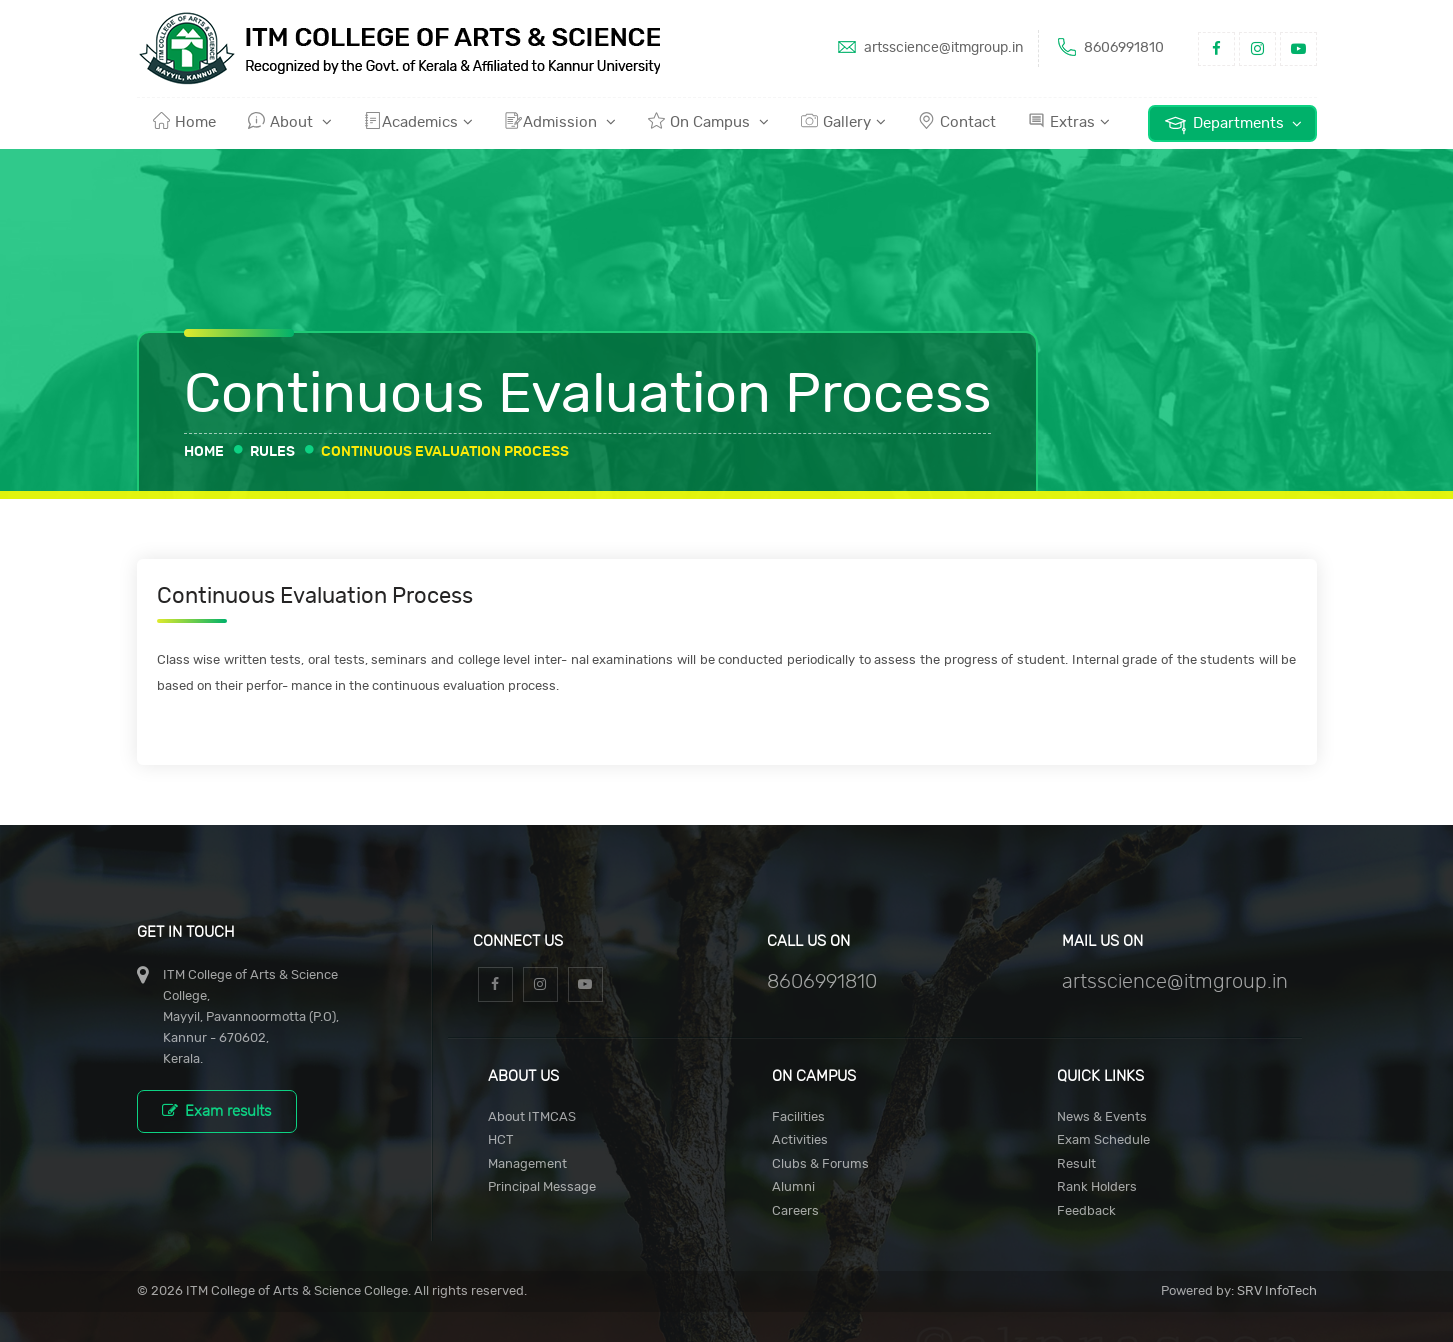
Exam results (216, 1110)
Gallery (843, 121)
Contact (957, 121)
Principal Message (542, 1187)
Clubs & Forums (820, 1164)
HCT (501, 1140)
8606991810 (1109, 47)
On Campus (708, 121)
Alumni (793, 1187)
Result (1076, 1164)
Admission (560, 121)
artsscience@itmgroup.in (928, 47)
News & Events (1102, 1117)
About (290, 121)
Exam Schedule (1103, 1140)
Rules (272, 452)
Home (184, 121)
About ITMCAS (532, 1117)
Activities (800, 1140)
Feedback (1086, 1211)
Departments (1232, 124)
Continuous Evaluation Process (445, 452)
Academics (418, 121)
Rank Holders (1097, 1187)
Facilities (798, 1117)
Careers (795, 1211)
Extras (1069, 121)
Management (527, 1164)
